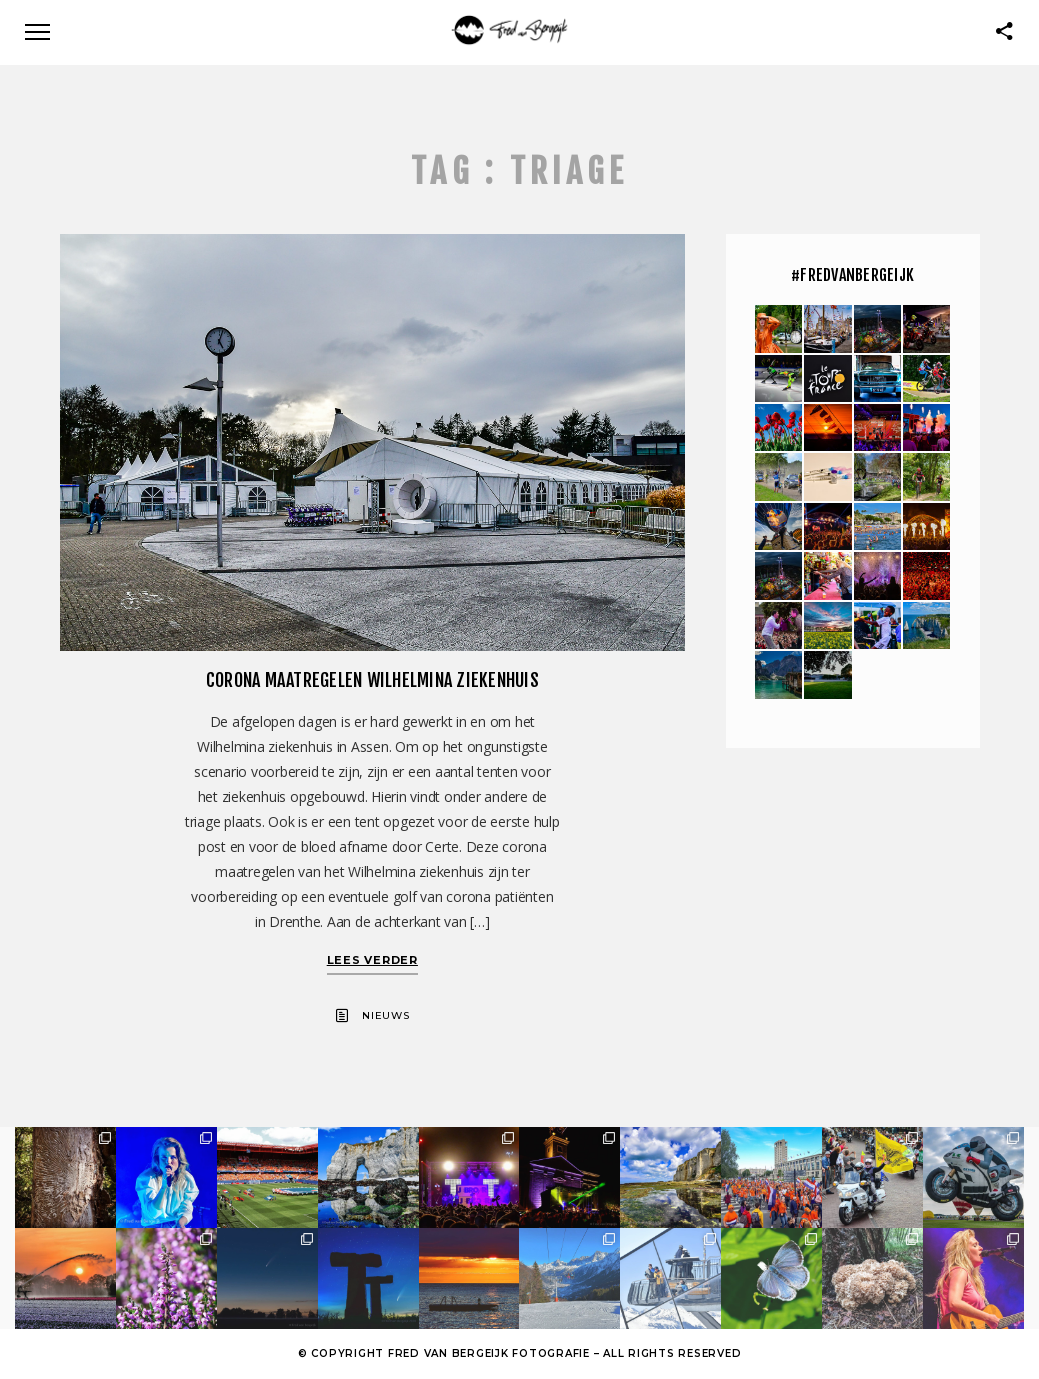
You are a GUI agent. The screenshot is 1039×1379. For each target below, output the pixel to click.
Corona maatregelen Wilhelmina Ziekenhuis (372, 680)
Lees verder (372, 960)
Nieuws (386, 1015)
